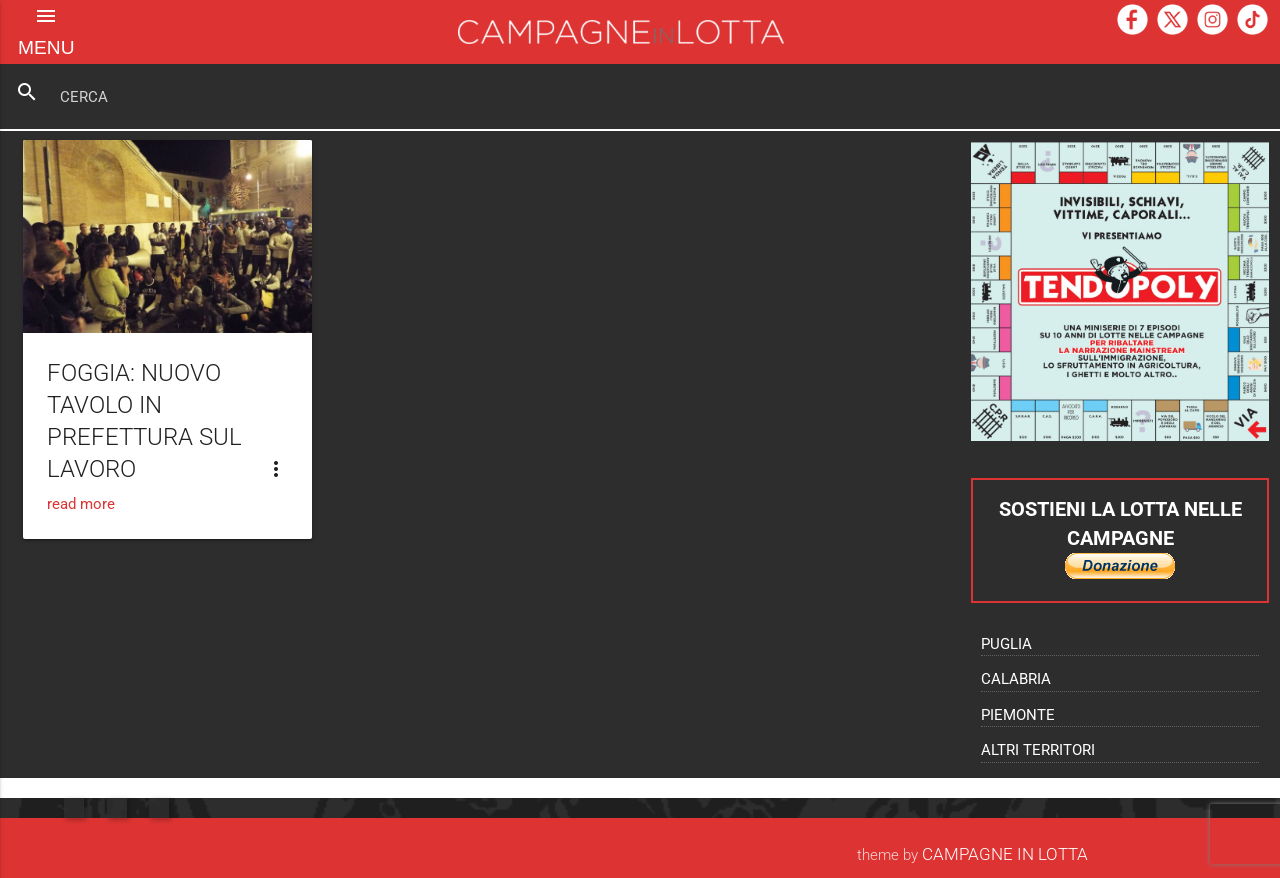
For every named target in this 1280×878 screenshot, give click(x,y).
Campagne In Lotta (1005, 854)
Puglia (1006, 644)
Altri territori (1038, 750)
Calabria (1016, 679)
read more (81, 504)
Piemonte (1018, 715)
